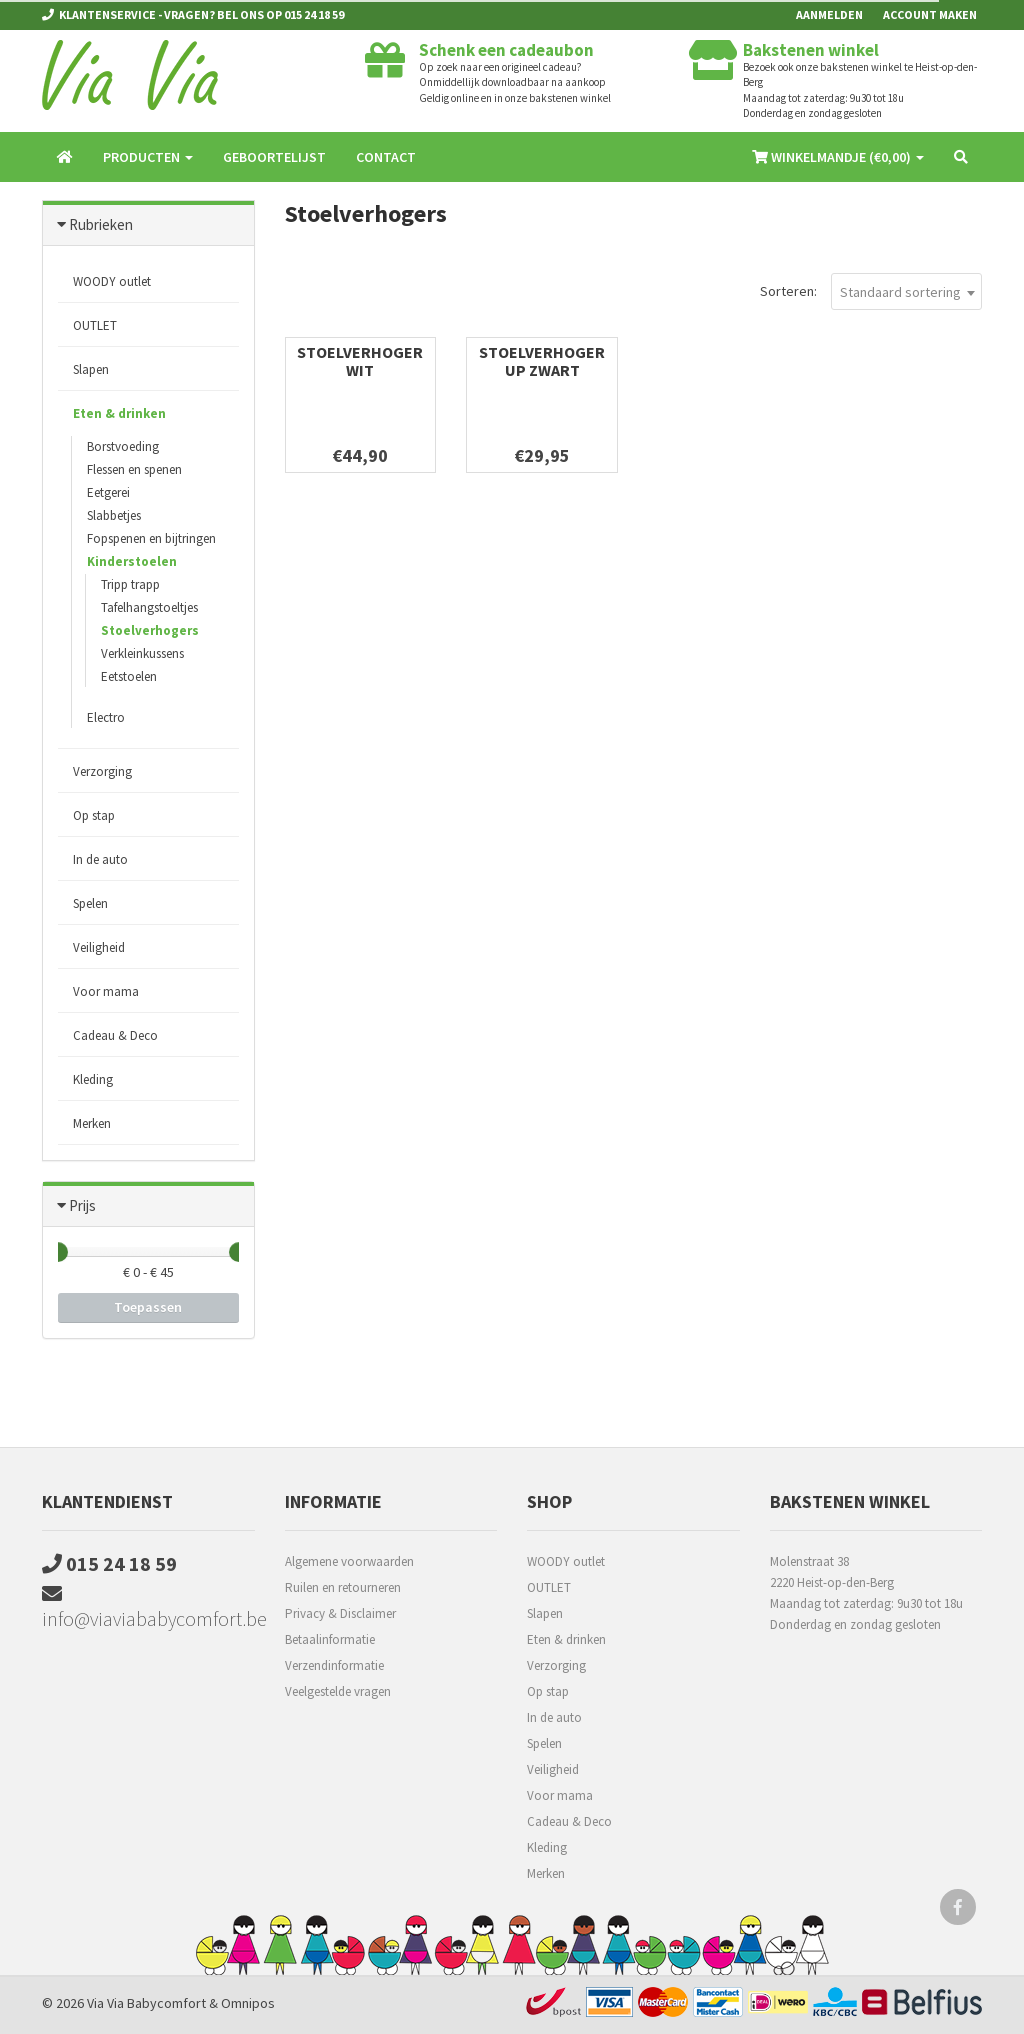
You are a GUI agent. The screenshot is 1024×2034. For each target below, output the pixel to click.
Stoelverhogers (150, 630)
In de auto (100, 859)
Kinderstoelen (132, 561)
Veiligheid (99, 947)
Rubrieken (101, 224)
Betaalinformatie (330, 1639)
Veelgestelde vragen (338, 1691)
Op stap (94, 815)
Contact (386, 157)
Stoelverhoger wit (360, 361)
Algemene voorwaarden (349, 1561)
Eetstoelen (129, 676)
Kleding (93, 1079)
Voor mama (106, 991)
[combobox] (906, 291)
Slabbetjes (114, 515)
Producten (148, 157)
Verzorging (102, 771)
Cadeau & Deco (115, 1035)
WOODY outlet (112, 281)
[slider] (58, 1252)
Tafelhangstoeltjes (149, 607)
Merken (92, 1123)
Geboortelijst (274, 157)
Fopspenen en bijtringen (151, 538)
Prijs (82, 1205)
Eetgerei (108, 492)
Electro (106, 717)
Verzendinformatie (334, 1665)
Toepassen (148, 1307)
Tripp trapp (130, 584)
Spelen (90, 903)
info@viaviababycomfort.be (148, 1607)
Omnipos (248, 2003)
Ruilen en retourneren (343, 1587)
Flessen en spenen (134, 469)
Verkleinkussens (142, 653)
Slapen (91, 369)
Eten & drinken (119, 413)
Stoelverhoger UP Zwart (542, 361)
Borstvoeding (123, 446)
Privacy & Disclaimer (340, 1613)
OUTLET (95, 325)
